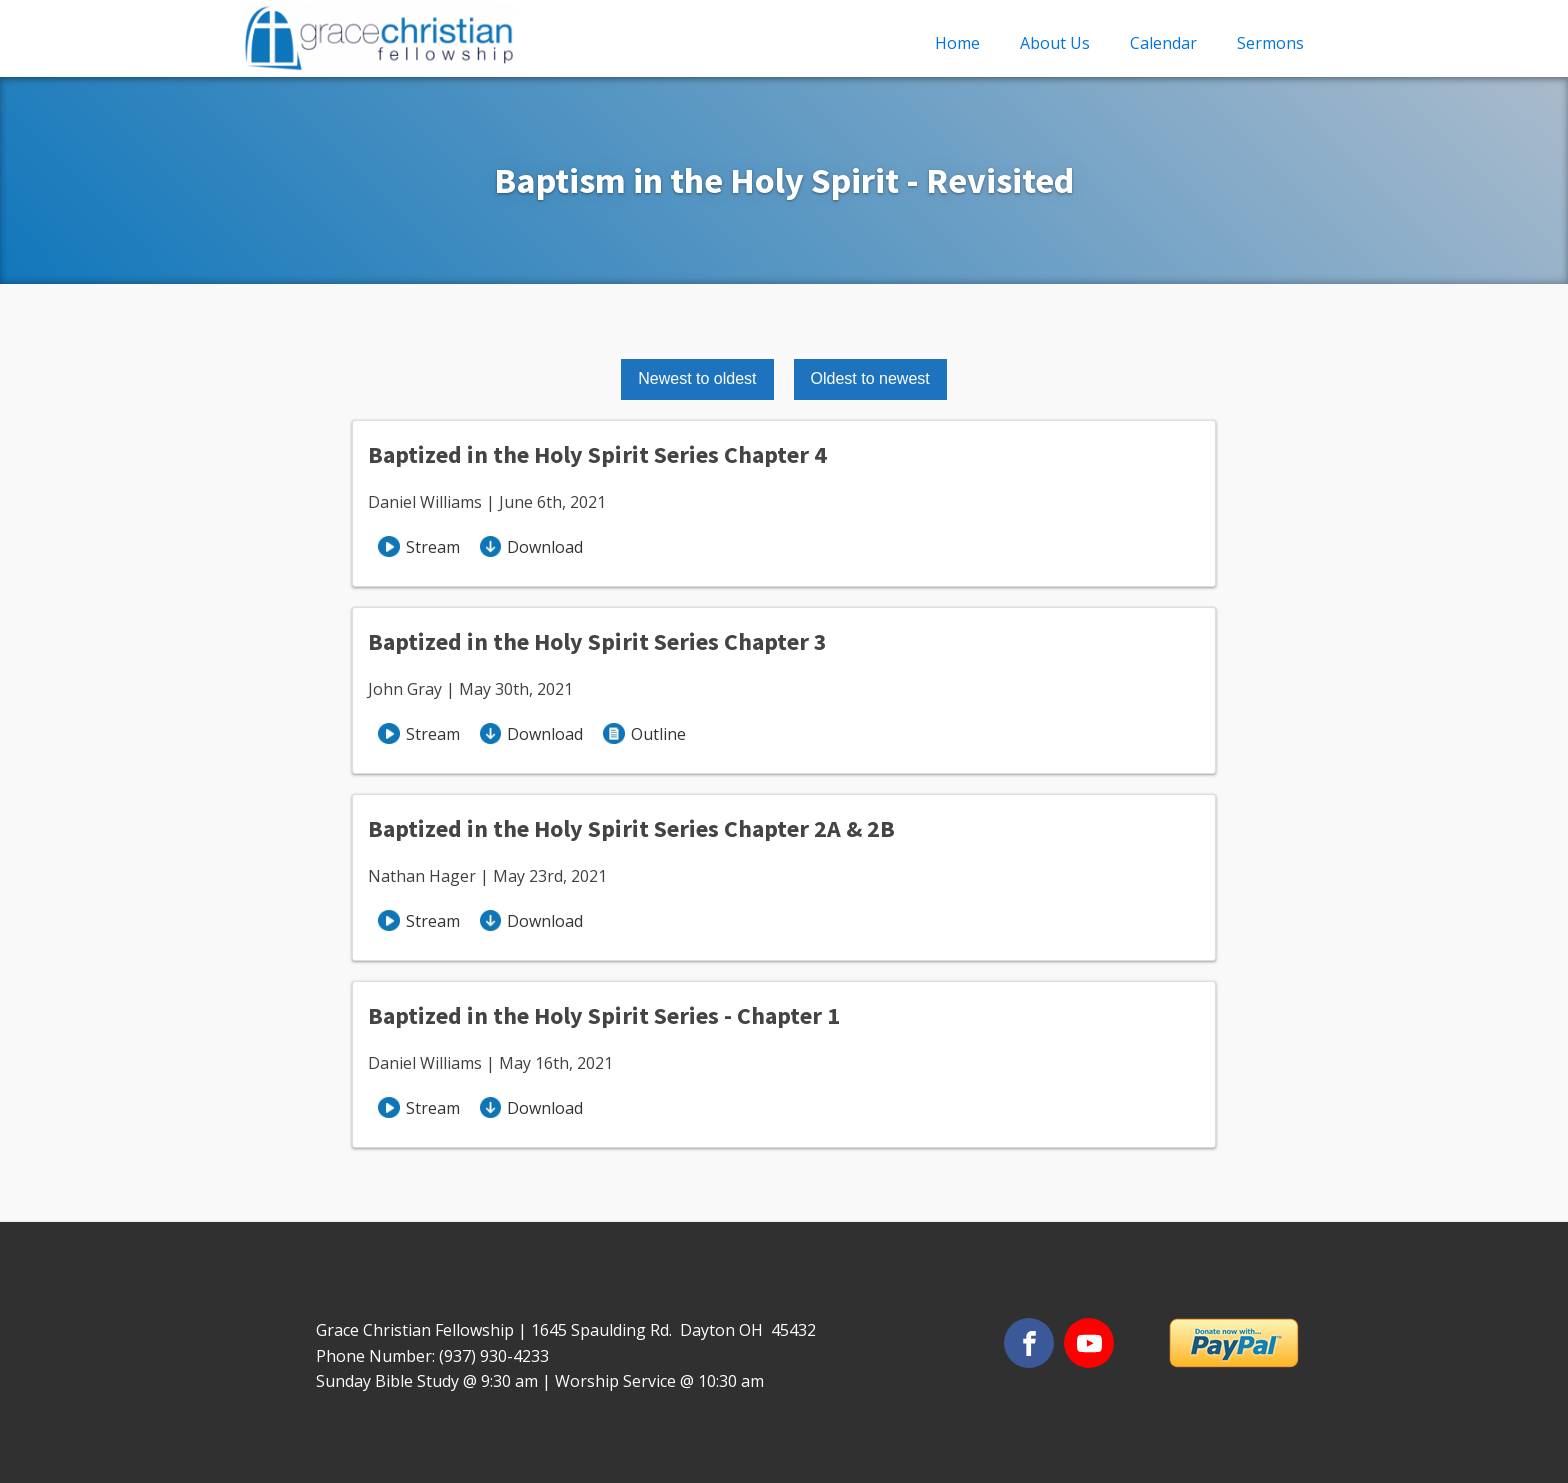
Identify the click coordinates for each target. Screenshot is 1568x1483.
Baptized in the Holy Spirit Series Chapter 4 (597, 454)
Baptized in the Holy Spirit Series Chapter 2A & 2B (631, 828)
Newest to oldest (697, 378)
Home (957, 43)
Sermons (1270, 43)
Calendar (1163, 43)
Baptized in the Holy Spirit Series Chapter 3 (597, 641)
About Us (1055, 43)
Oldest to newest (870, 378)
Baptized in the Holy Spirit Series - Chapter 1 (604, 1015)
